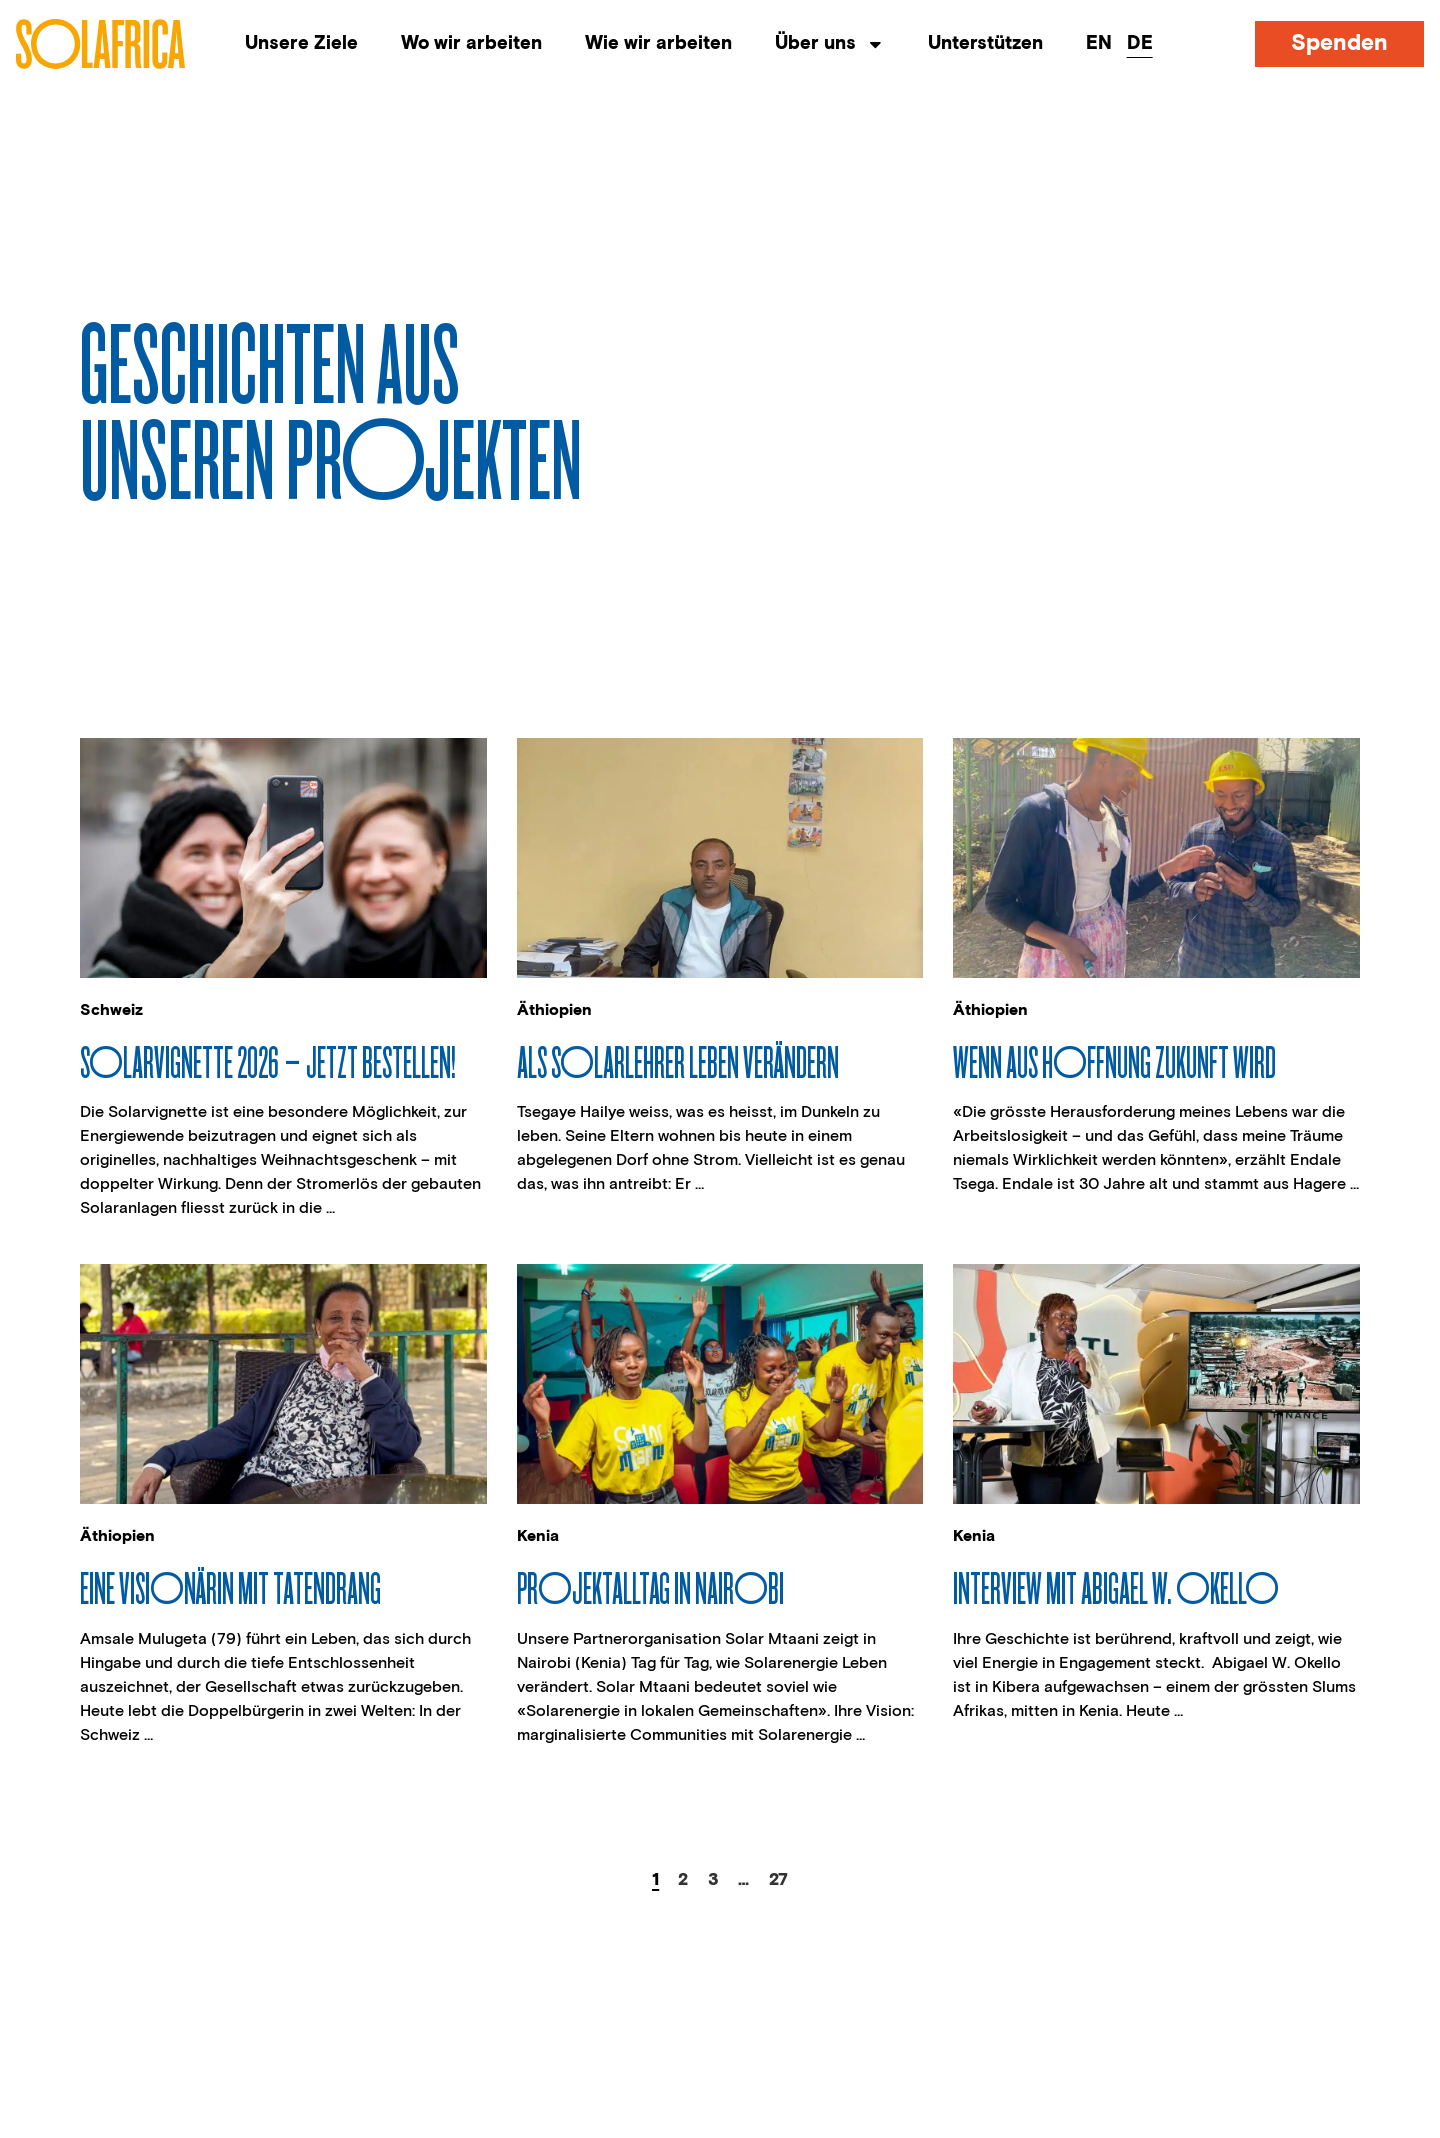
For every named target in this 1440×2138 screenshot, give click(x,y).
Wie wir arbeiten (658, 43)
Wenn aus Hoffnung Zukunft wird (1114, 1061)
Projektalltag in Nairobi (650, 1587)
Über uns (830, 44)
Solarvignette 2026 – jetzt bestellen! (268, 1061)
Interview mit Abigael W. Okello (1116, 1587)
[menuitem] (1099, 44)
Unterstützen (985, 43)
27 (778, 1880)
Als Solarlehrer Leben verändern (678, 1061)
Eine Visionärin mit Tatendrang (230, 1587)
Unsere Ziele (301, 43)
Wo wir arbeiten (471, 43)
